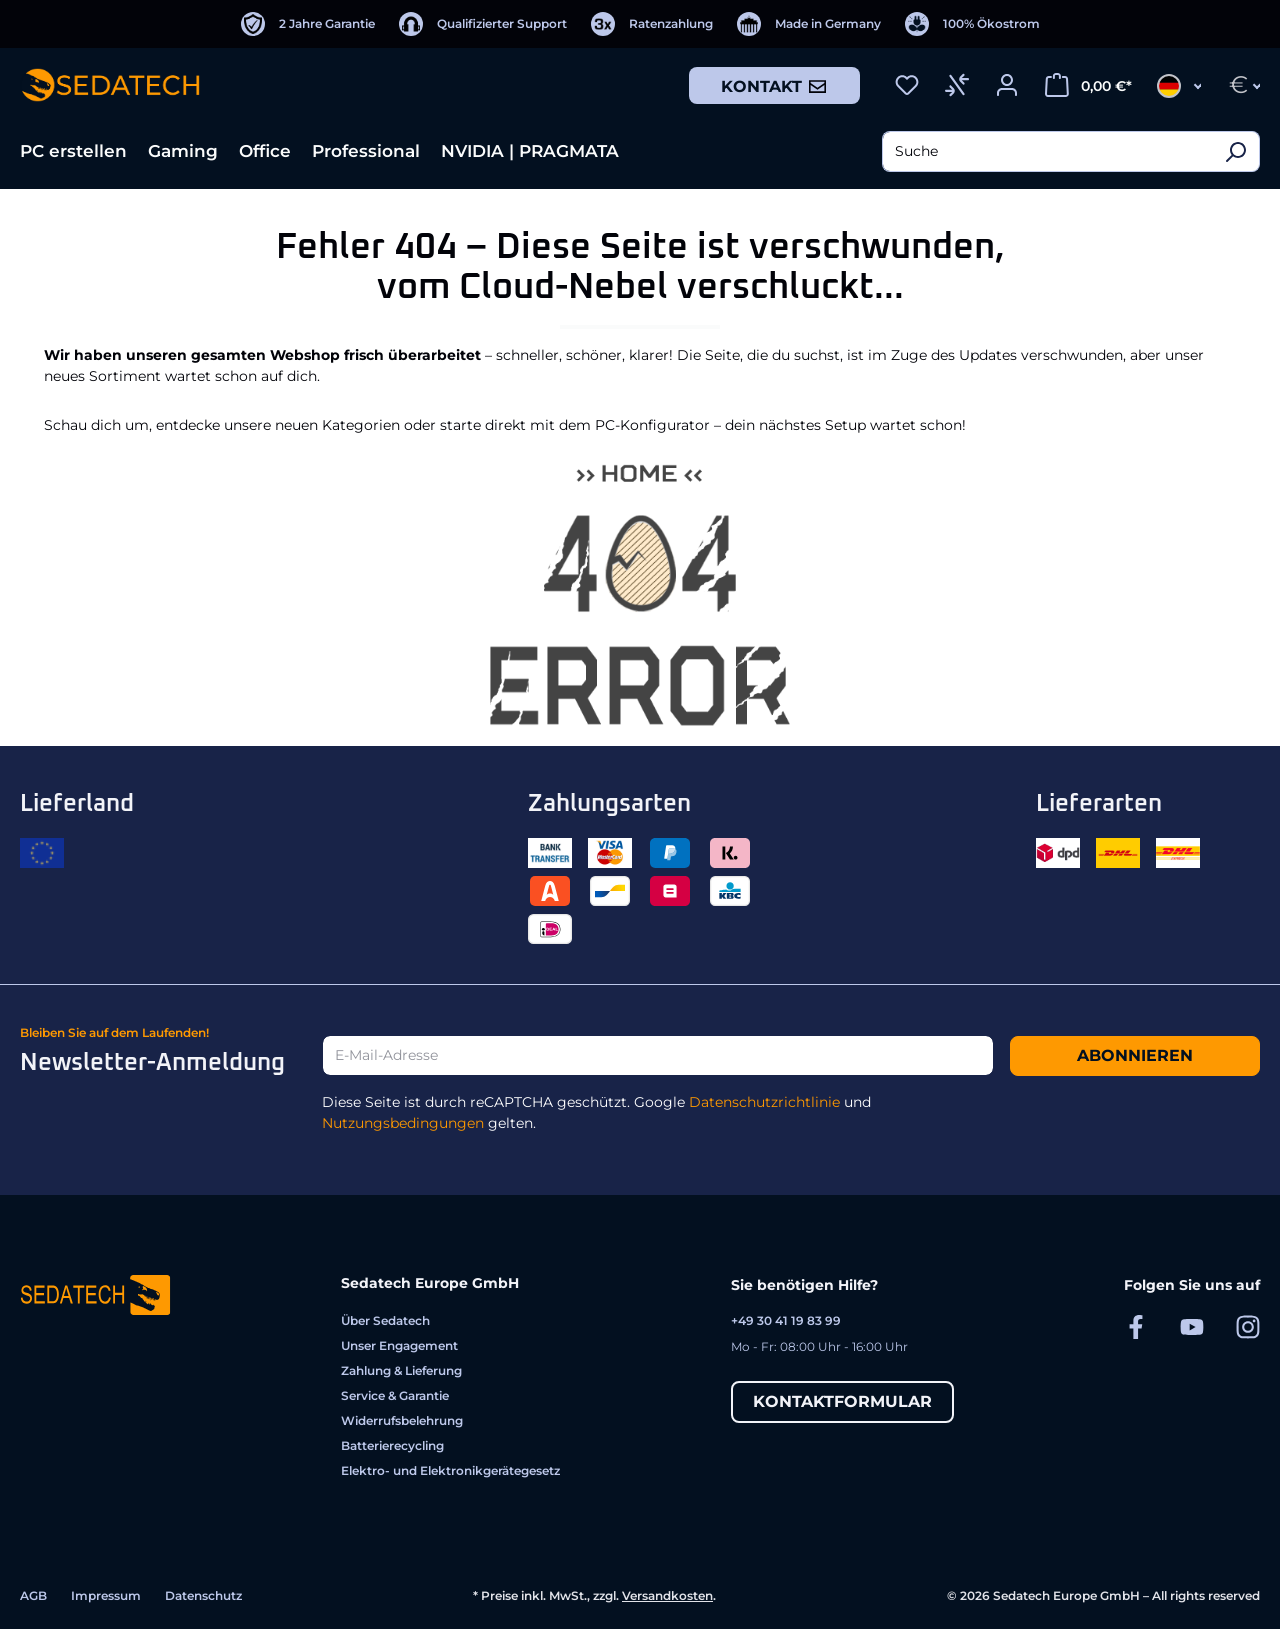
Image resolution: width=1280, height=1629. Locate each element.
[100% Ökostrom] (972, 24)
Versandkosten (667, 1595)
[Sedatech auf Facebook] (1136, 1326)
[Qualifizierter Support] (483, 24)
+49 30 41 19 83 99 (786, 1320)
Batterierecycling (392, 1445)
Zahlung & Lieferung (401, 1370)
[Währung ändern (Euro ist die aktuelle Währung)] (1238, 85)
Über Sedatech (385, 1320)
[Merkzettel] (907, 85)
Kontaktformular (842, 1401)
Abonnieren (1135, 1055)
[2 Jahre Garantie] (308, 24)
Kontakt (774, 85)
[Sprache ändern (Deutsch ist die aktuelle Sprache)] (1173, 85)
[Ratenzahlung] (652, 24)
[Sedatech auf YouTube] (1192, 1326)
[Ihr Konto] (1007, 85)
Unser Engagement (399, 1345)
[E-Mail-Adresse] (658, 1055)
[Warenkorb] (1088, 85)
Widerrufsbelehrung (402, 1420)
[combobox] (1047, 151)
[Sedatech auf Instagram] (1248, 1326)
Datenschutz (203, 1595)
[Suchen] (1235, 151)
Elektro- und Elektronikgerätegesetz (450, 1470)
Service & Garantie (395, 1395)
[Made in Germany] (809, 24)
